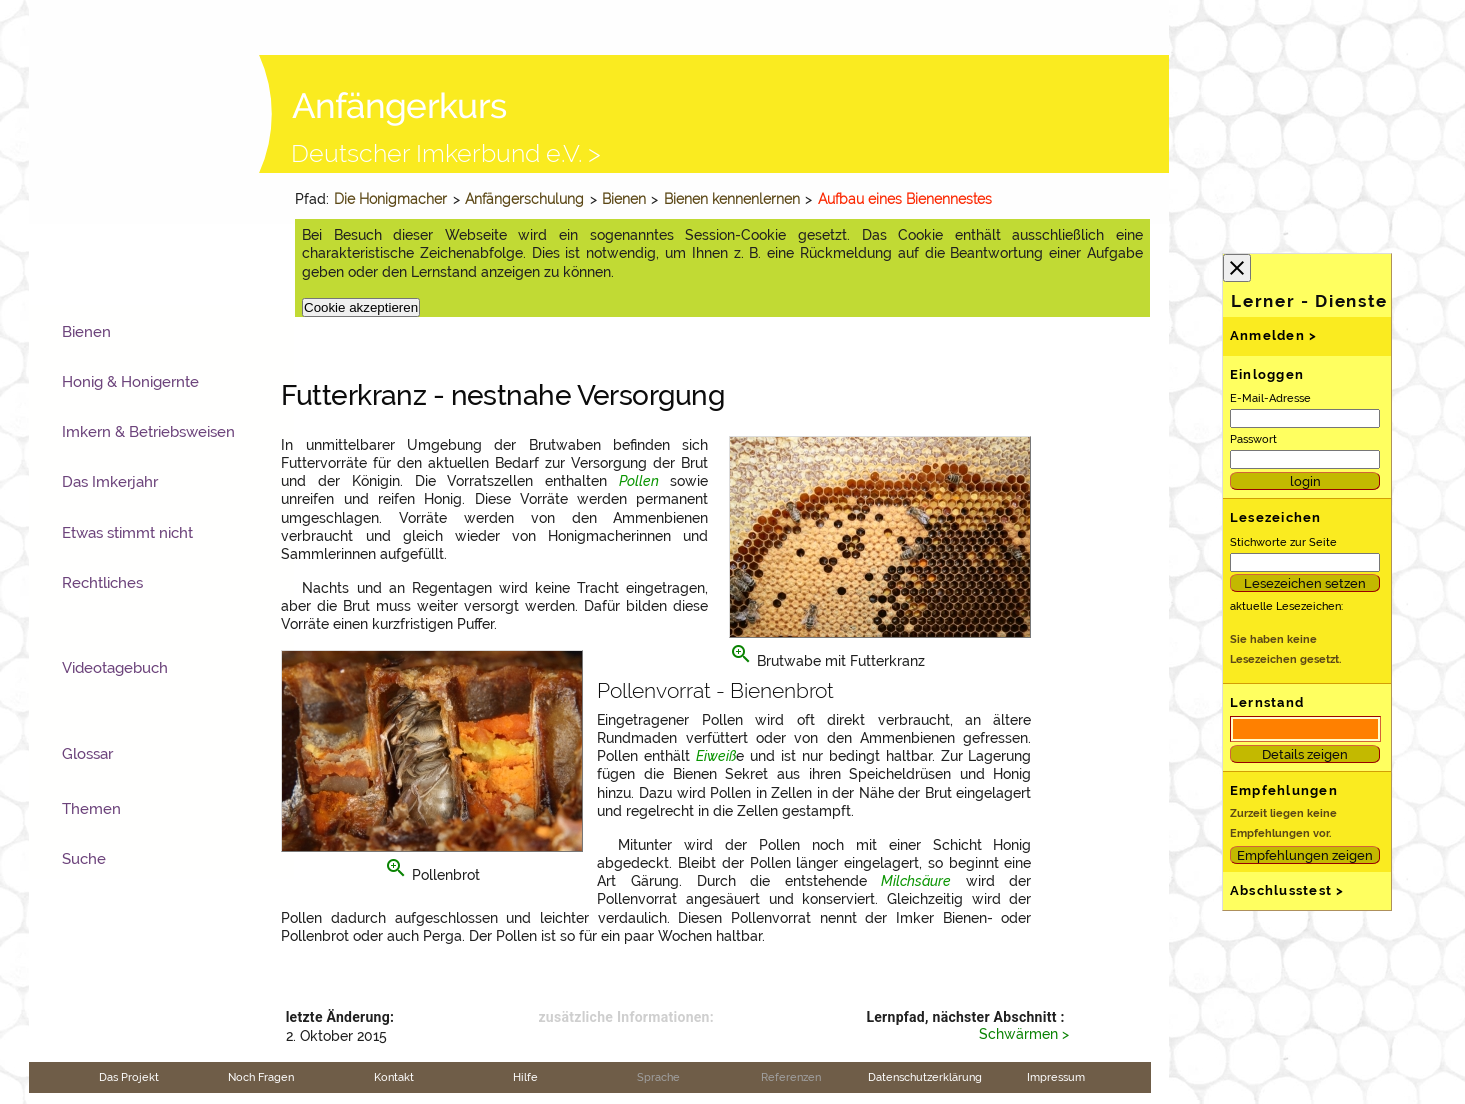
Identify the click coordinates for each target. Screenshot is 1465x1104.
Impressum (1056, 1077)
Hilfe (525, 1077)
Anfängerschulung (524, 199)
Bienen (624, 199)
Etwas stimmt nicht (127, 533)
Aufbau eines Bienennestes (905, 199)
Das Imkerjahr (110, 482)
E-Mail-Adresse (1270, 398)
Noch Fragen (261, 1077)
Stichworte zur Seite (1283, 542)
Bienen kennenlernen (732, 199)
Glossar (87, 754)
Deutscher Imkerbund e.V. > (446, 153)
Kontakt (394, 1077)
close (1237, 268)
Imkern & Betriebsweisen (148, 432)
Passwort (1253, 439)
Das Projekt (129, 1077)
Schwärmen (1018, 1034)
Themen (91, 809)
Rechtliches (102, 583)
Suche (84, 859)
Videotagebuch (115, 668)
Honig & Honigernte (130, 382)
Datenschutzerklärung (925, 1077)
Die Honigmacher (390, 199)
